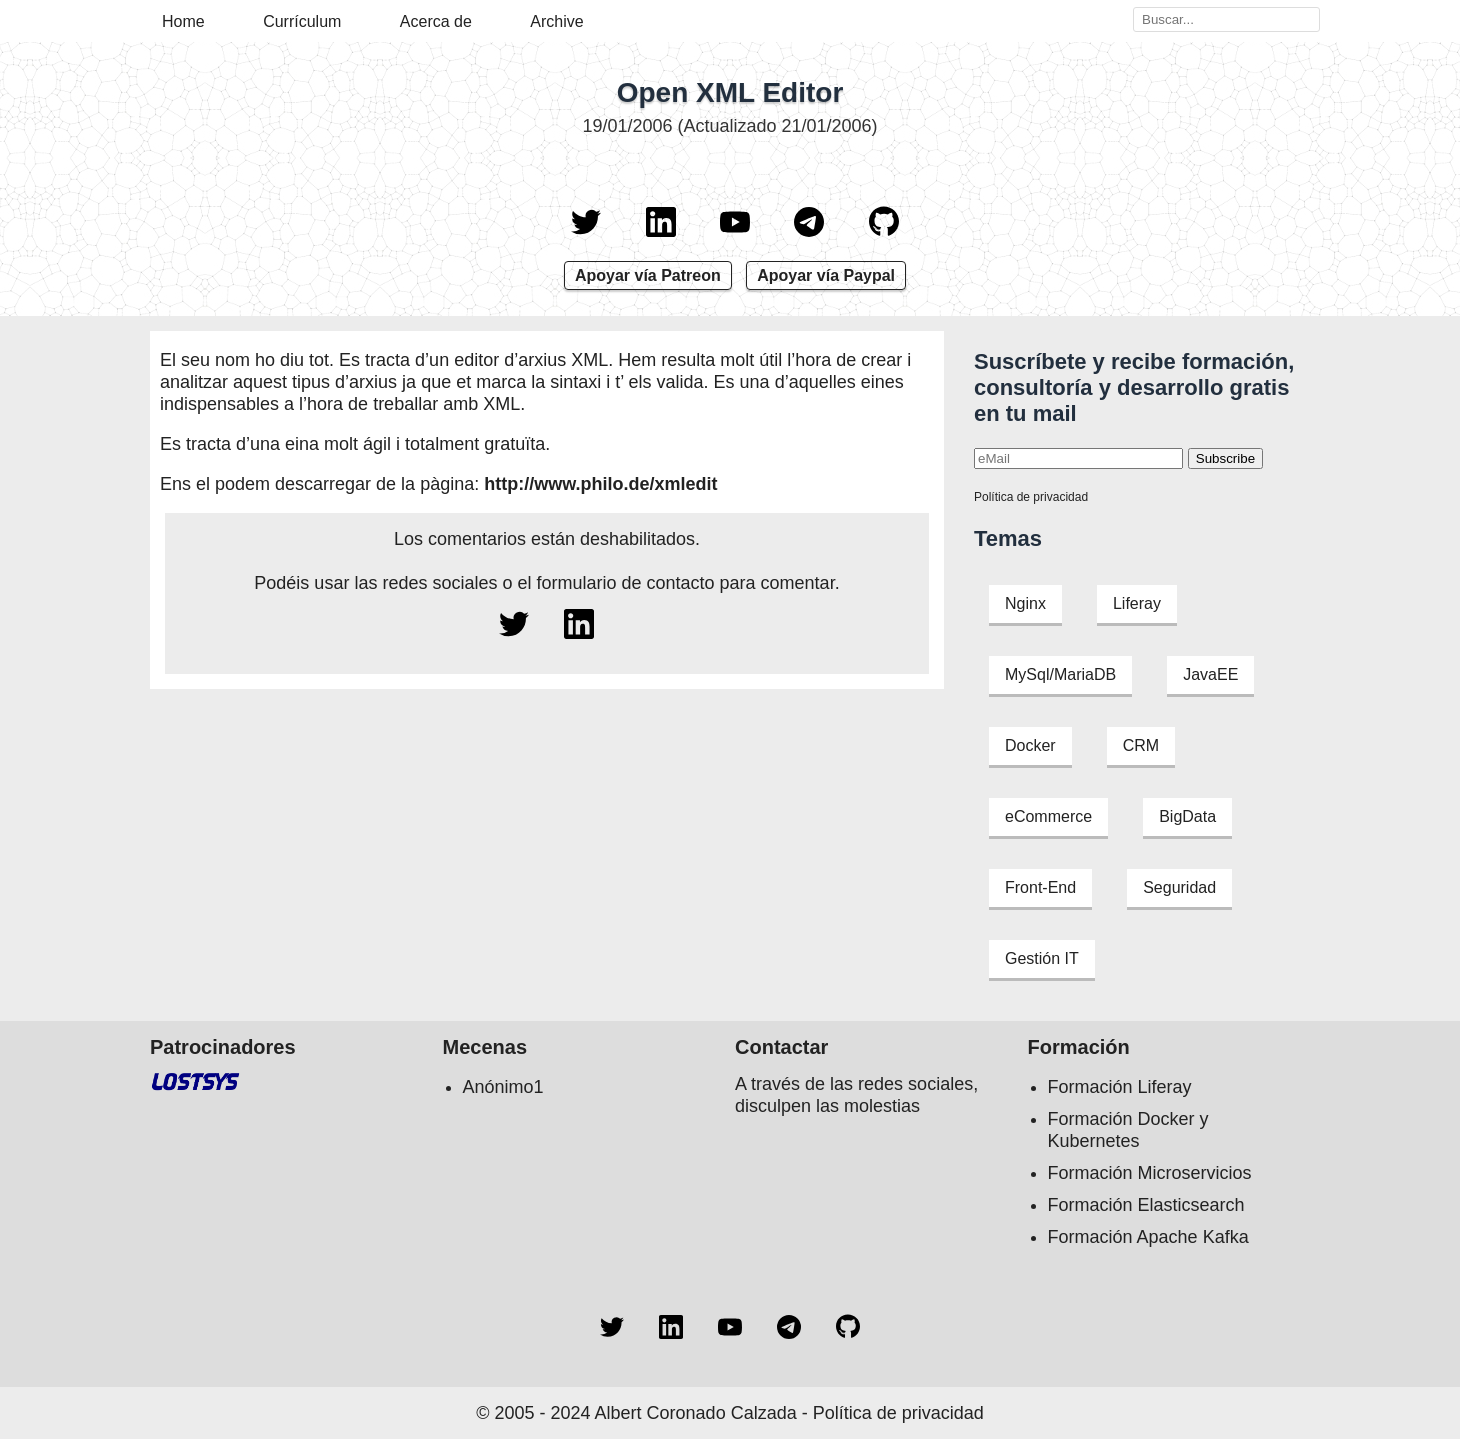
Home (183, 21)
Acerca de (436, 21)
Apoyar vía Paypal (826, 275)
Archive (556, 21)
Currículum (302, 21)
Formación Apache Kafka (1148, 1237)
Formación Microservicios (1150, 1173)
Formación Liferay (1120, 1087)
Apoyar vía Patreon (648, 275)
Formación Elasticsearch (1146, 1205)
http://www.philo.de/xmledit (600, 484)
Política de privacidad (1031, 497)
